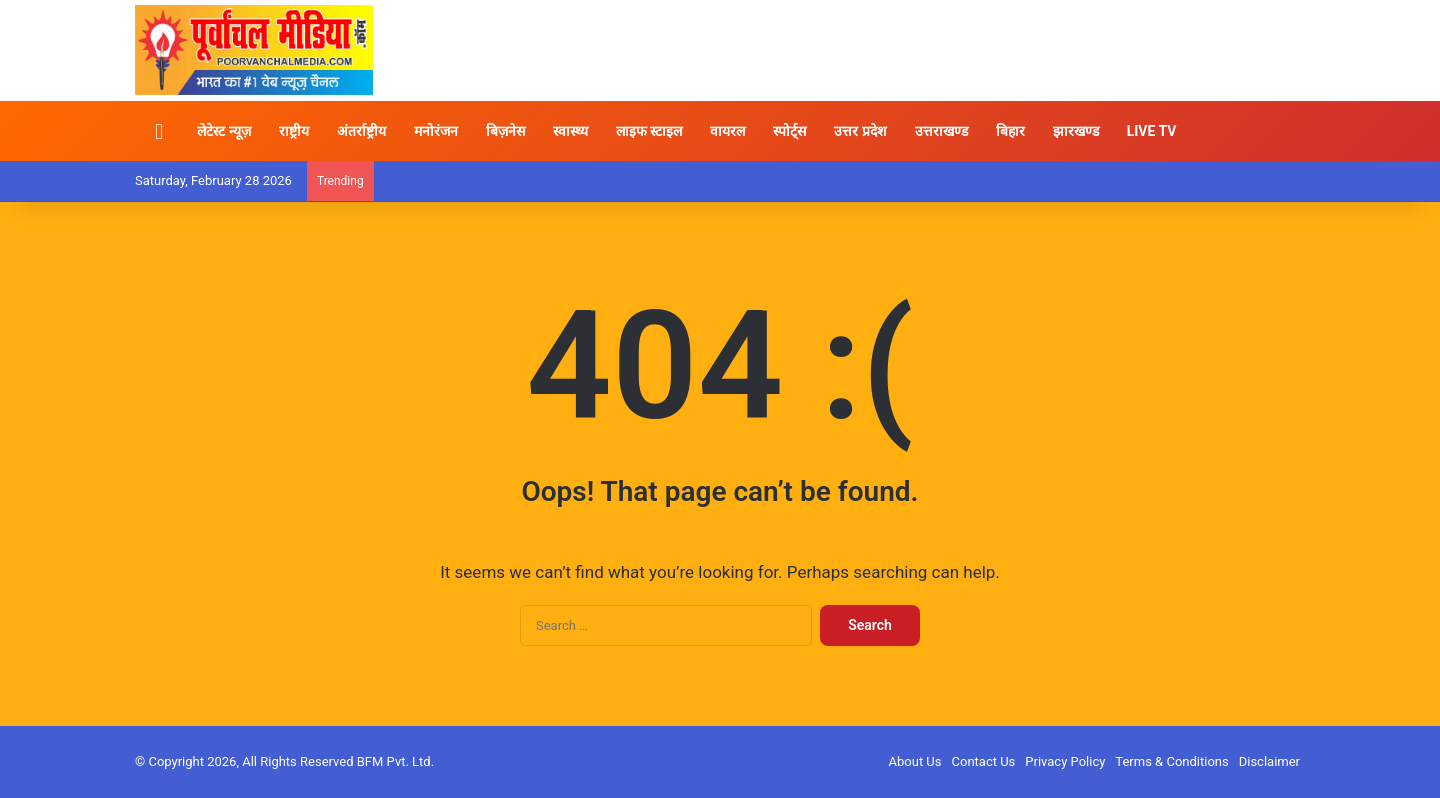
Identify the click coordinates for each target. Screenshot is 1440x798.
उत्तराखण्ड (941, 131)
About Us (915, 761)
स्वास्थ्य (570, 131)
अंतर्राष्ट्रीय (361, 131)
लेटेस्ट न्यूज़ (223, 131)
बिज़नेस (505, 131)
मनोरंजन (436, 131)
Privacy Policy (1065, 761)
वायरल (727, 131)
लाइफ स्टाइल (649, 131)
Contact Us (984, 761)
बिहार (1010, 131)
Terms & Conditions (1171, 761)
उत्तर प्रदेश (860, 131)
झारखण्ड (1076, 131)
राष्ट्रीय (294, 131)
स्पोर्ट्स (789, 131)
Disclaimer (1269, 761)
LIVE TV (1152, 131)
